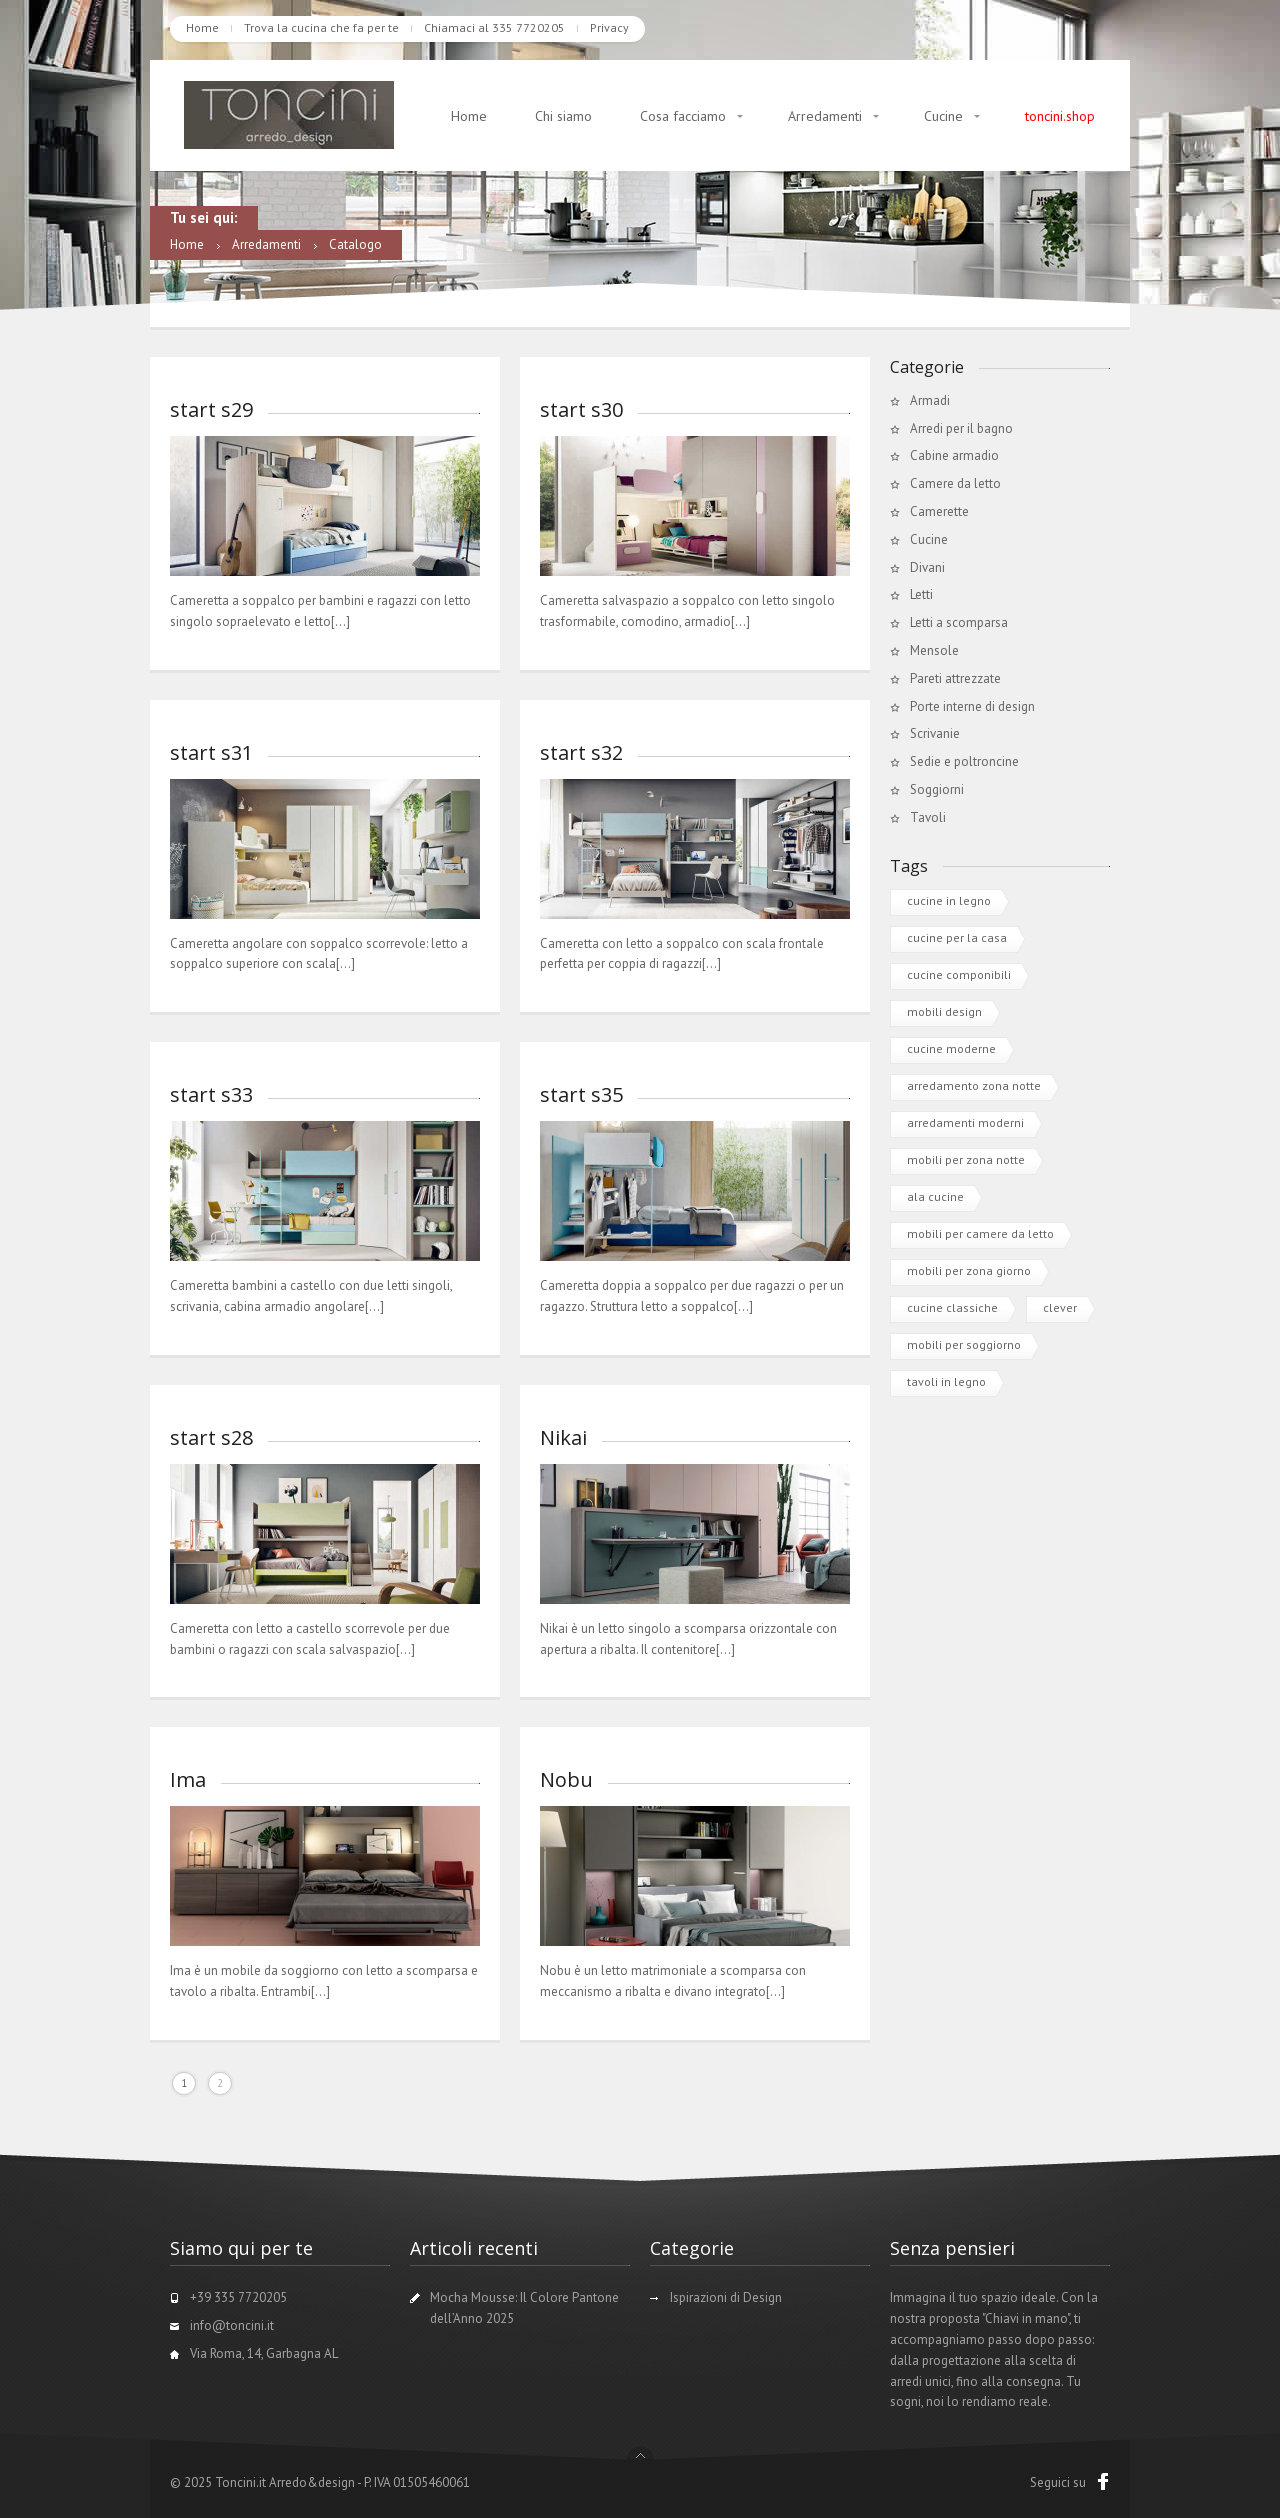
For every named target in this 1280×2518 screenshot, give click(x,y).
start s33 (211, 1094)
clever (1060, 1307)
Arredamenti (825, 116)
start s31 (211, 752)
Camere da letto (955, 483)
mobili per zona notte (966, 1159)
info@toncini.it (232, 2325)
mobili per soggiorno (964, 1344)
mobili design (944, 1011)
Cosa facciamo (683, 116)
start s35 (581, 1094)
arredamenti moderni (965, 1122)
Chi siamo (563, 116)
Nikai (563, 1437)
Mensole (934, 650)
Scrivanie (935, 733)
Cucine (943, 116)
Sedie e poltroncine (964, 761)
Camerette (939, 511)
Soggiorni (937, 789)
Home (202, 27)
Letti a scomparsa (959, 622)
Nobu (566, 1779)
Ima (188, 1779)
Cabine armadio (954, 455)
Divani (927, 567)
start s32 (581, 752)
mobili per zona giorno (969, 1270)
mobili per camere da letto (980, 1233)
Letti (921, 594)
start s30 (581, 409)
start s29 (211, 409)
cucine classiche (952, 1307)
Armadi (930, 400)
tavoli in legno (946, 1381)
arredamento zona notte (974, 1085)
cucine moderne (951, 1048)
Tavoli (928, 817)
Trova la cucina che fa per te (321, 27)
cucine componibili (959, 974)
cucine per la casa (957, 937)
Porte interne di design (972, 706)
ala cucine (935, 1196)
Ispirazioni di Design (726, 2297)
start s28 (211, 1437)
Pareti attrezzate (955, 678)
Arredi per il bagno (961, 428)
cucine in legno (949, 900)
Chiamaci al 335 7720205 (494, 27)
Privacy (609, 27)
